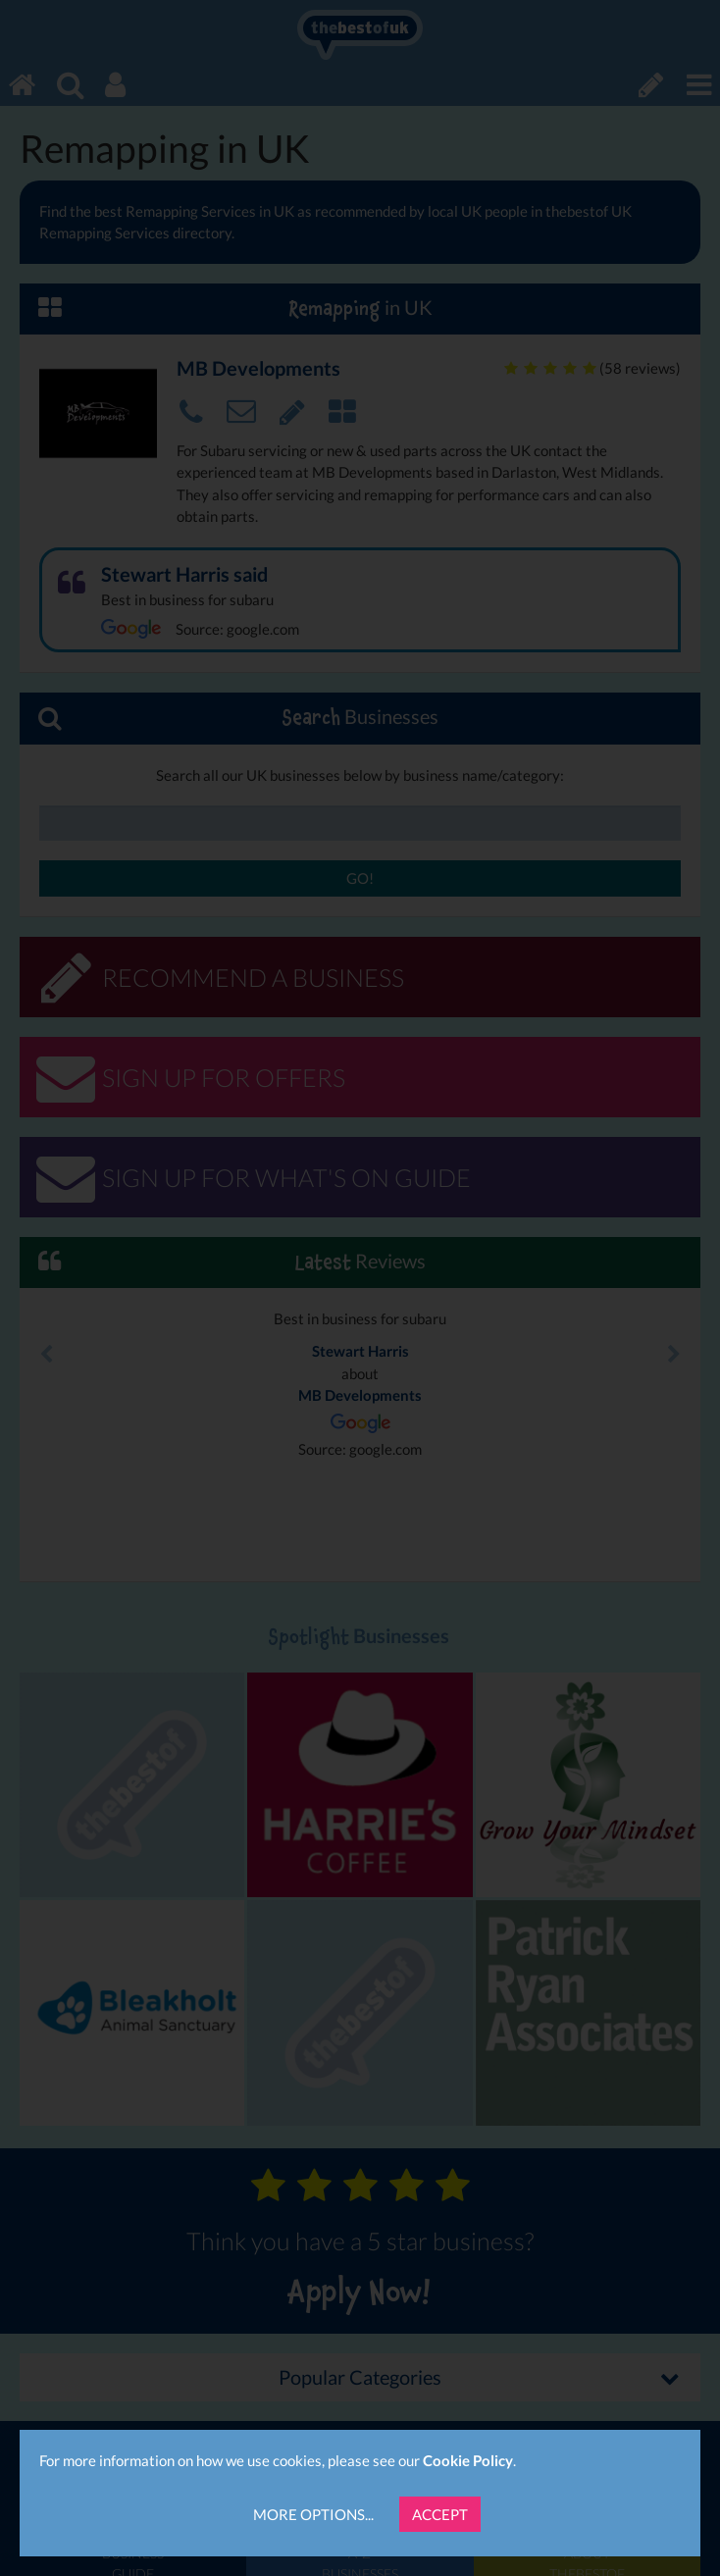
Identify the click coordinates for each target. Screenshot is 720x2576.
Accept (440, 2514)
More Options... (313, 2514)
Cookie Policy (468, 2460)
